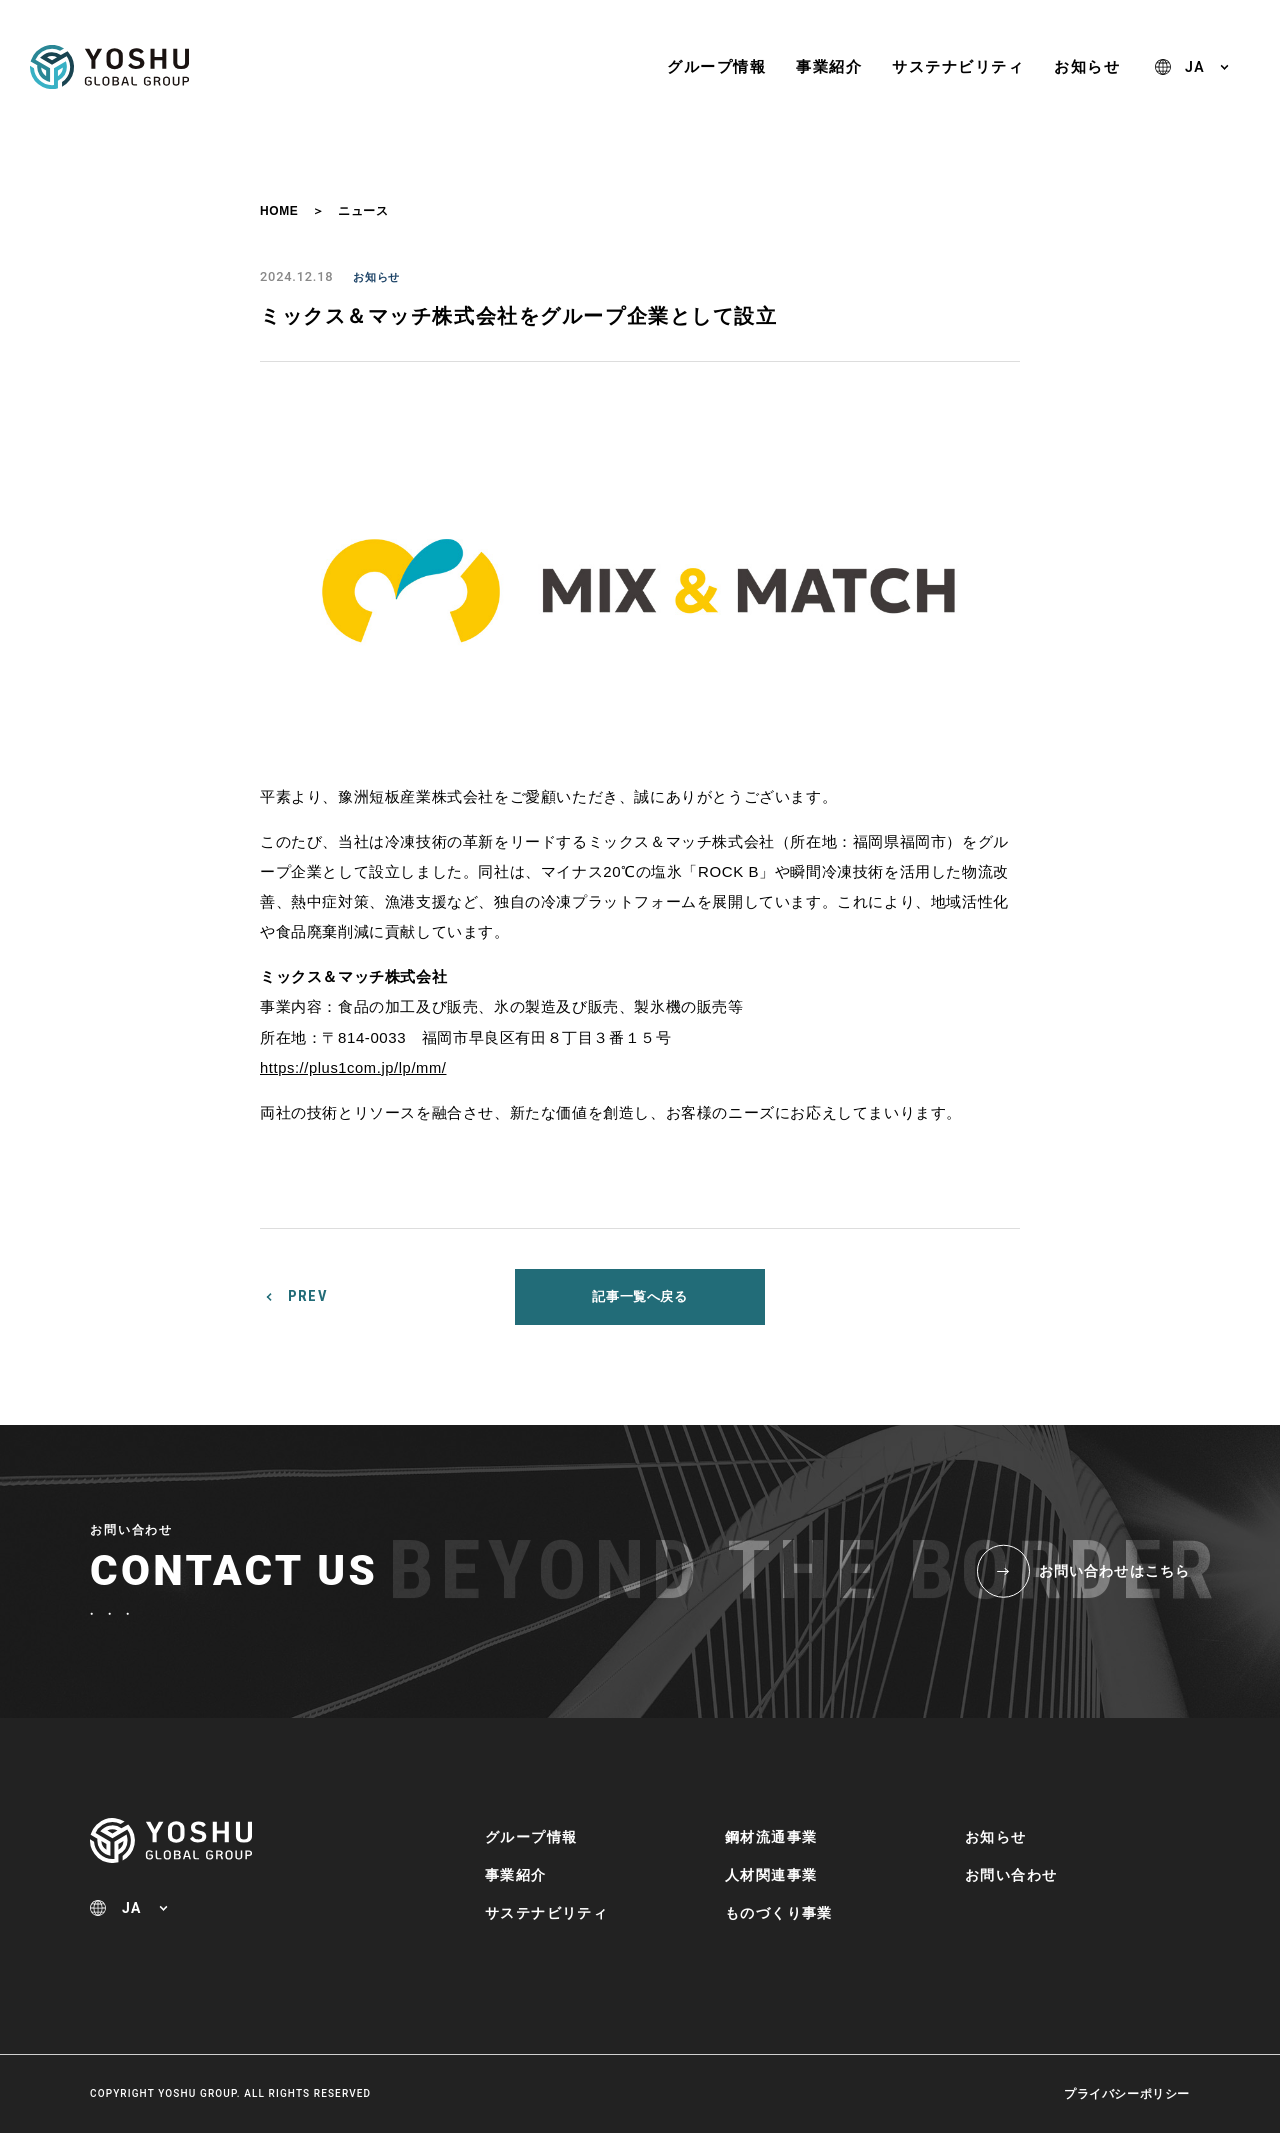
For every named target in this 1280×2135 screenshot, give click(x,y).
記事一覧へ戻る (640, 1296)
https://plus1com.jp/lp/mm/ (355, 1067)
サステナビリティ (958, 66)
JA (1195, 67)
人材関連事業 (771, 1876)
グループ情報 (716, 66)
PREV (308, 1297)
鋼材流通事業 (771, 1838)
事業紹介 (829, 66)
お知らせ (1087, 66)
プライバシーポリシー (1127, 2096)
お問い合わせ (1011, 1876)
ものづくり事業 (779, 1914)
